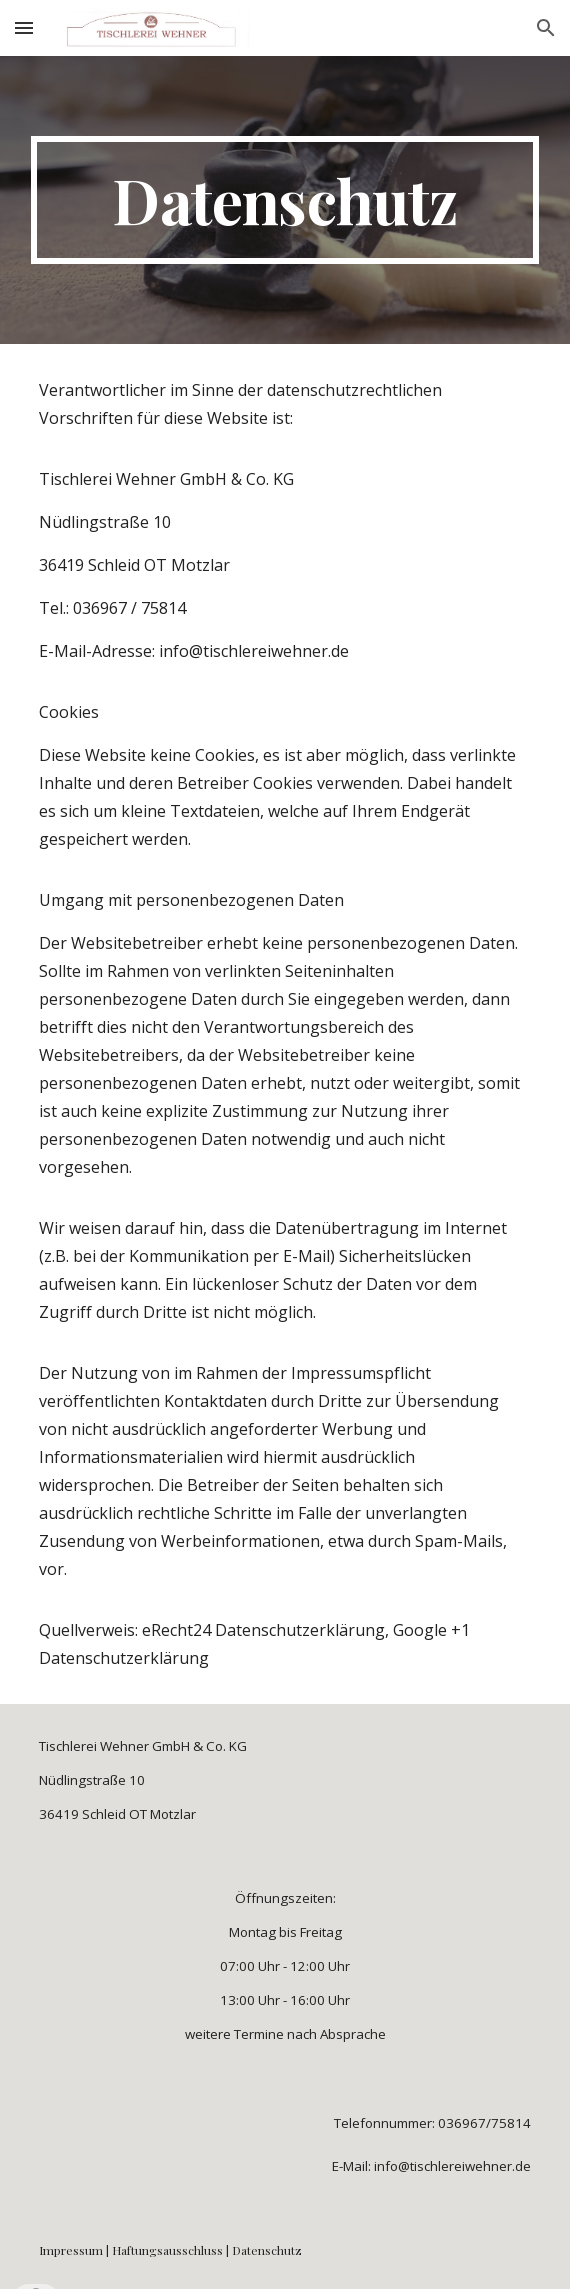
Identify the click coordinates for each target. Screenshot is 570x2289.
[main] (284, 200)
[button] (24, 27)
